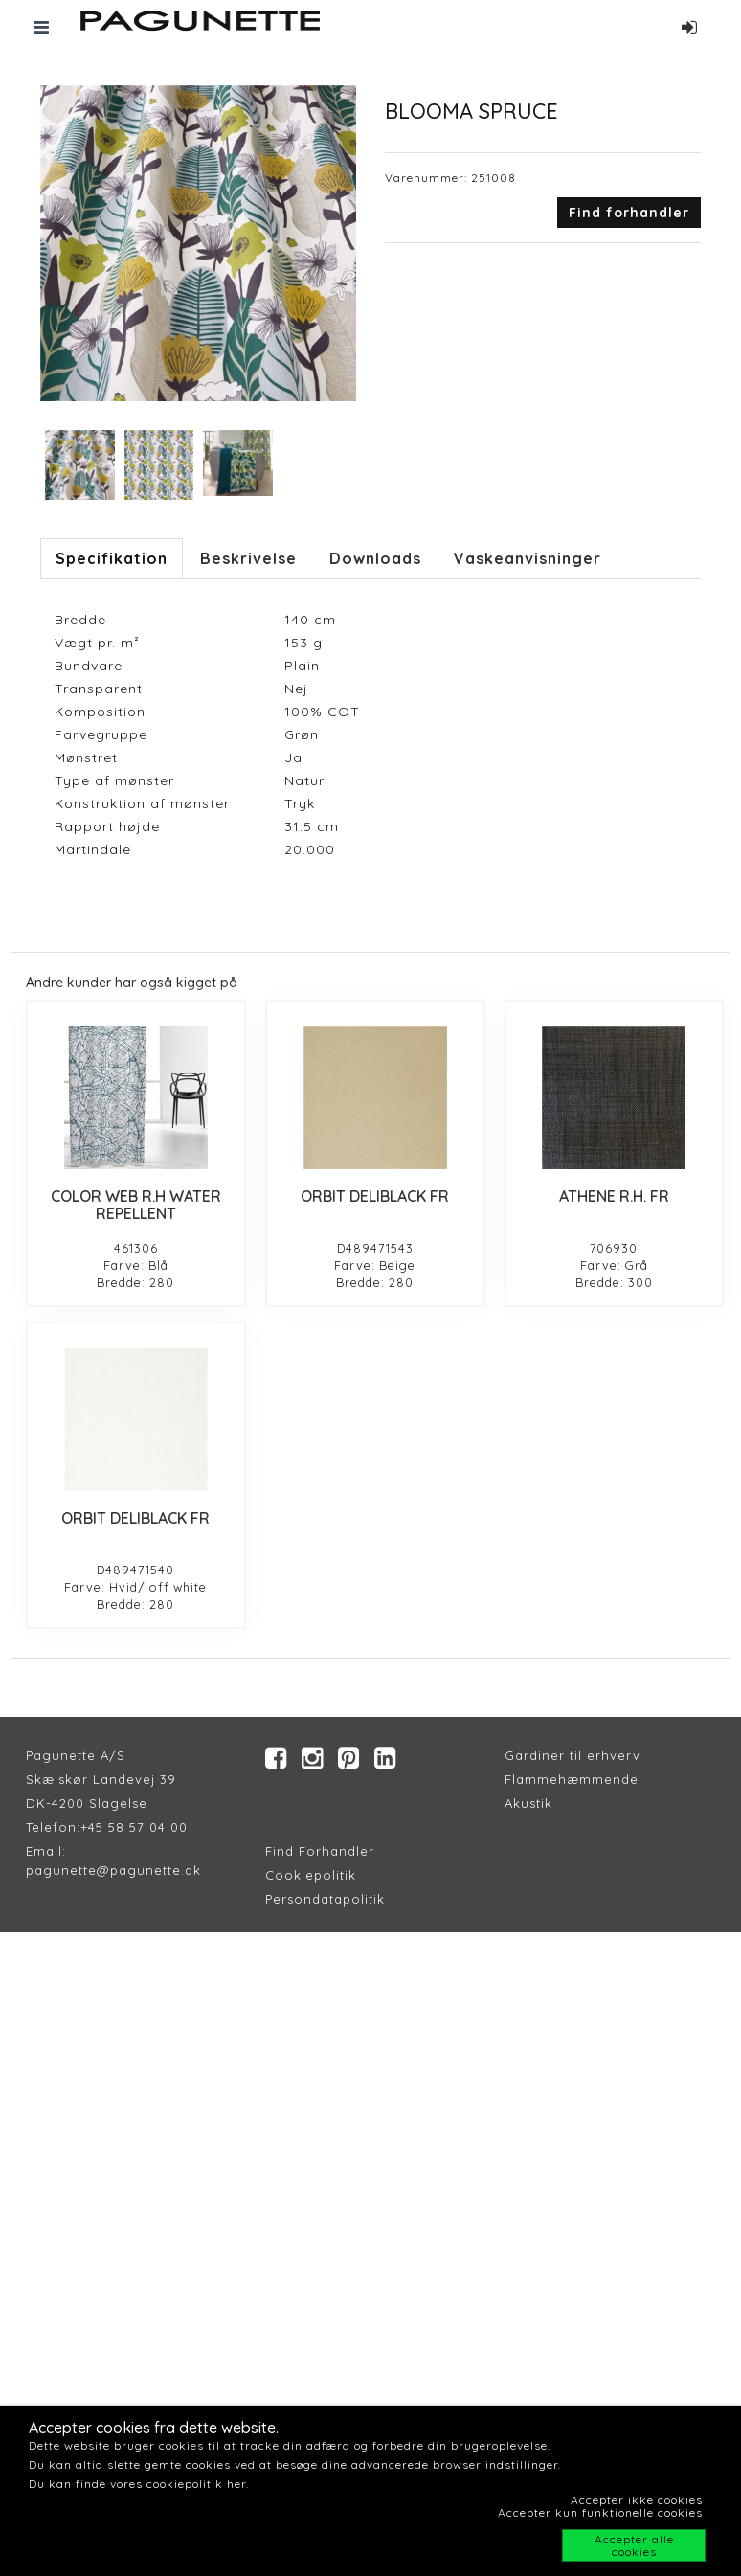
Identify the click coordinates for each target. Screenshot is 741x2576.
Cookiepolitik (310, 1875)
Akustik (528, 1803)
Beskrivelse (248, 558)
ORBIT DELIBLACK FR (375, 1196)
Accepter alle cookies (634, 2545)
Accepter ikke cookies (637, 2500)
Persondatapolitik (325, 1899)
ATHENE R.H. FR (614, 1196)
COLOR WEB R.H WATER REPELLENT (136, 1204)
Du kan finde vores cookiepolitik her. (139, 2483)
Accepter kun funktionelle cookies (600, 2512)
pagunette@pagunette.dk (113, 1870)
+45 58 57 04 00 (134, 1827)
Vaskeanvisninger (527, 558)
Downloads (375, 558)
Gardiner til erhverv (572, 1755)
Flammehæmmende (572, 1779)
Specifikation (112, 558)
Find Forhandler (319, 1851)
